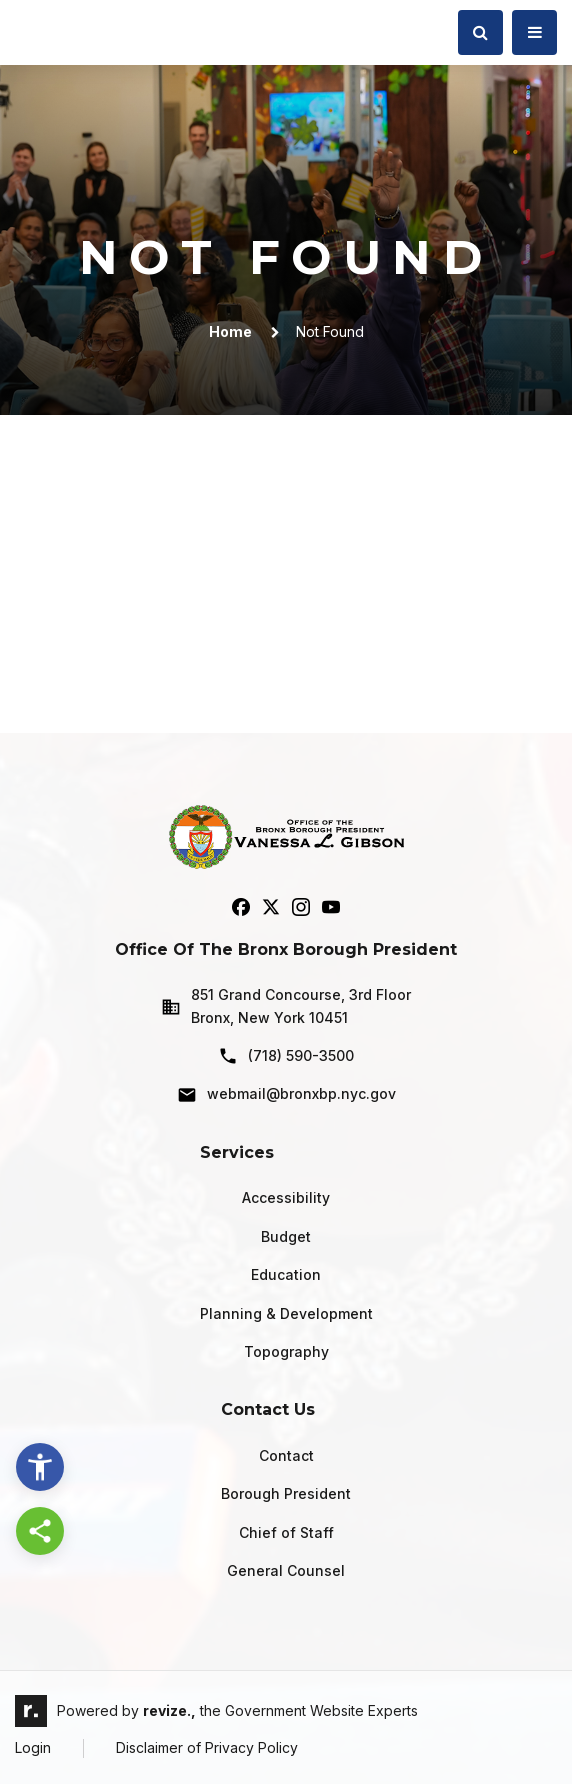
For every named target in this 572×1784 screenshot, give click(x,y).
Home (230, 331)
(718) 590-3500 (286, 1056)
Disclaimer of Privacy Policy (207, 1747)
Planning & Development (286, 1313)
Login (33, 1747)
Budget (286, 1236)
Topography (286, 1351)
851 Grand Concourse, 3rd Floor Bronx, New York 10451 (286, 1005)
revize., (169, 1710)
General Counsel (286, 1570)
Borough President (286, 1493)
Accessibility (286, 1197)
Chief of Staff (286, 1532)
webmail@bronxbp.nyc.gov (286, 1095)
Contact (286, 1455)
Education (286, 1274)
